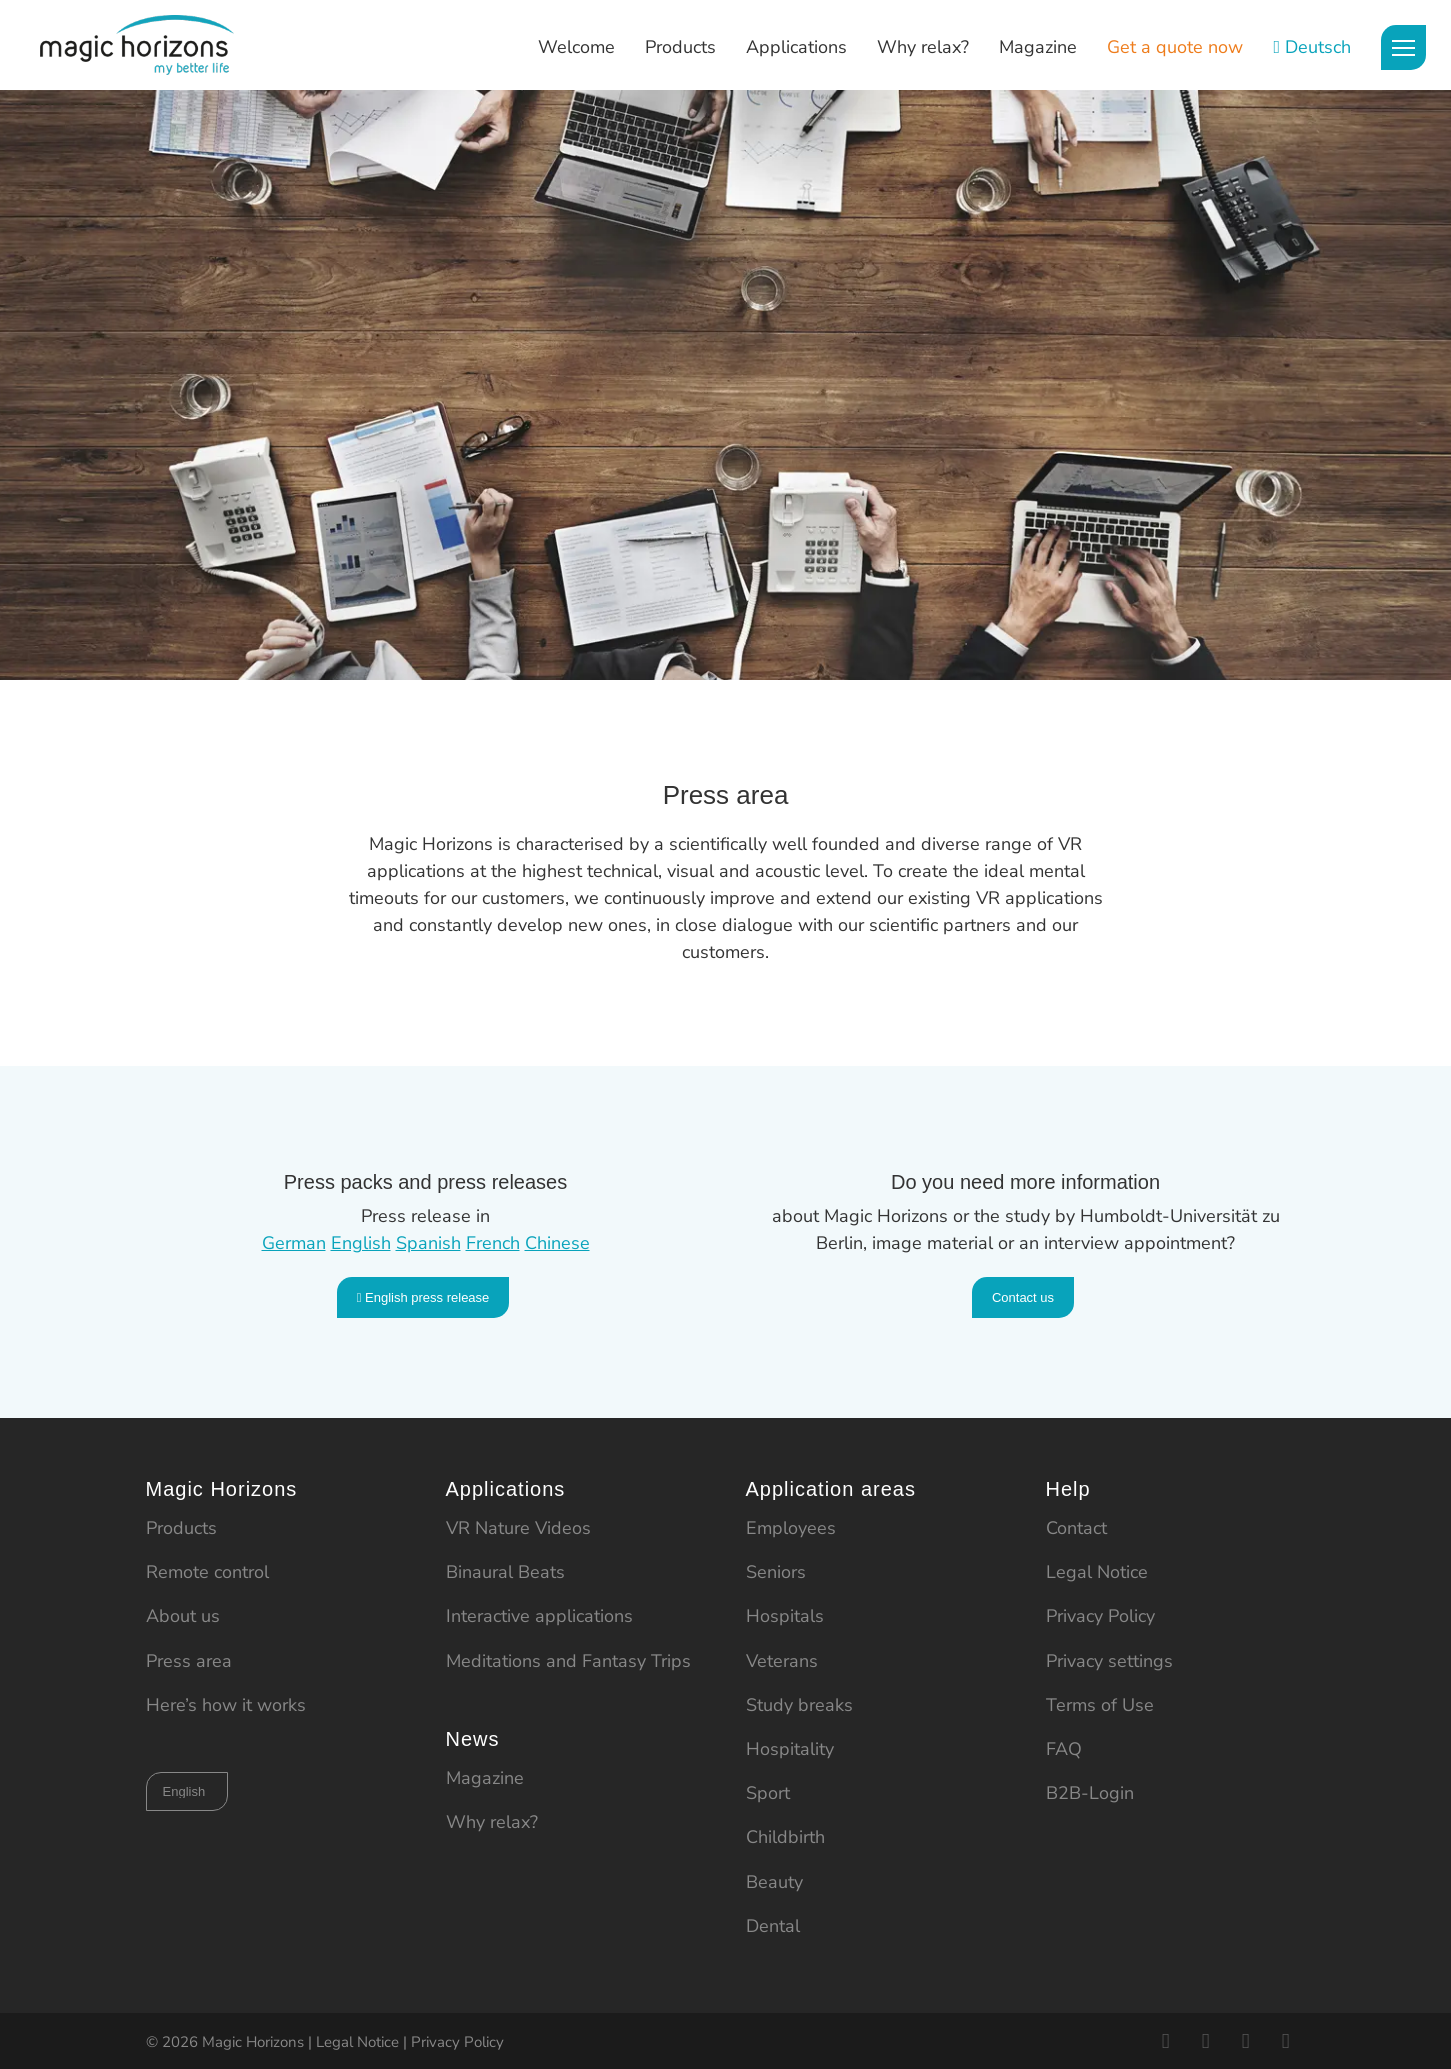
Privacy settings (1109, 1661)
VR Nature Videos (518, 1528)
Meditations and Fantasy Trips (568, 1661)
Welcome (576, 47)
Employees (791, 1528)
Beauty (774, 1882)
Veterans (782, 1661)
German (294, 1243)
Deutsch (1318, 47)
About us (183, 1616)
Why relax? (923, 47)
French (493, 1243)
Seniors (776, 1572)
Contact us (1023, 1297)
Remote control (207, 1572)
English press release (423, 1297)
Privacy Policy (1100, 1616)
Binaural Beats (505, 1572)
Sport (768, 1793)
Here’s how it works (226, 1705)
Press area (189, 1661)
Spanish (428, 1243)
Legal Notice (1097, 1572)
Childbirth (785, 1837)
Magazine (1038, 47)
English (361, 1243)
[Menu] (1403, 47)
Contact (1076, 1528)
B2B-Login (1090, 1793)
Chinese (557, 1243)
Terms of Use (1100, 1705)
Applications (796, 47)
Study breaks (799, 1705)
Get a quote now (1175, 47)
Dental (773, 1926)
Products (680, 47)
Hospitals (785, 1616)
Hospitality (790, 1749)
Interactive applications (539, 1616)
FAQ (1064, 1749)
